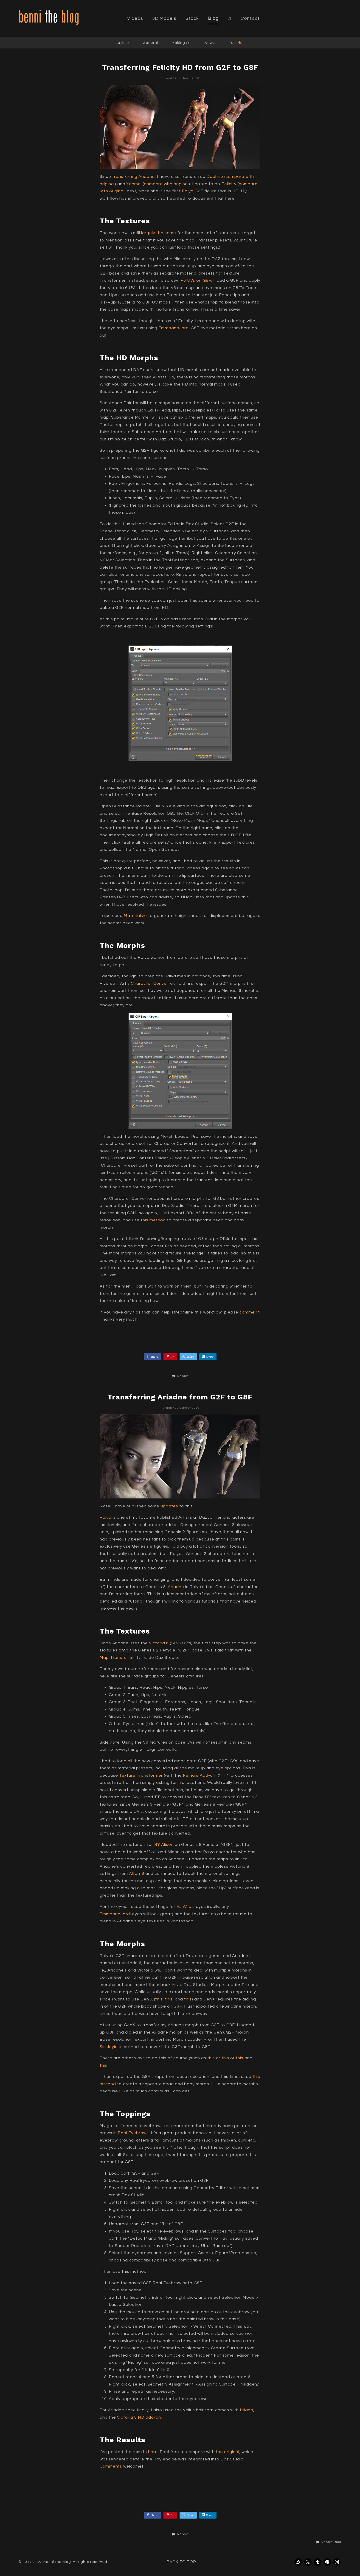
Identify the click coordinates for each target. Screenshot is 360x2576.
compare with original (166, 184)
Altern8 (137, 1873)
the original (227, 2452)
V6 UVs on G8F (196, 280)
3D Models (164, 18)
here (153, 2452)
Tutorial (236, 43)
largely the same (158, 233)
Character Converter (152, 983)
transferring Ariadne (133, 176)
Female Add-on (199, 1775)
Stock (192, 18)
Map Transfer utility (120, 1657)
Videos (135, 18)
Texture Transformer (141, 1775)
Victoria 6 (159, 1643)
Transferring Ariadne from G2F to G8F (180, 1397)
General (150, 43)
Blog (213, 18)
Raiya (188, 191)
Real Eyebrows (133, 2133)
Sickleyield (111, 2047)
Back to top (181, 2562)
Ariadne (176, 1587)
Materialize (135, 916)
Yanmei (134, 184)
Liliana (246, 2410)
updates (169, 1506)
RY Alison (164, 1844)
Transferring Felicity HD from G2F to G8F (180, 67)
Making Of (181, 43)
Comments (111, 2466)
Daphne (215, 176)
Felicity (230, 184)
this (159, 1999)
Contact (250, 18)
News (210, 43)
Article (122, 43)
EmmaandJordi (174, 328)
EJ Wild (184, 1906)
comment (249, 1312)
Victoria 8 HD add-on (139, 2417)
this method (153, 1220)
